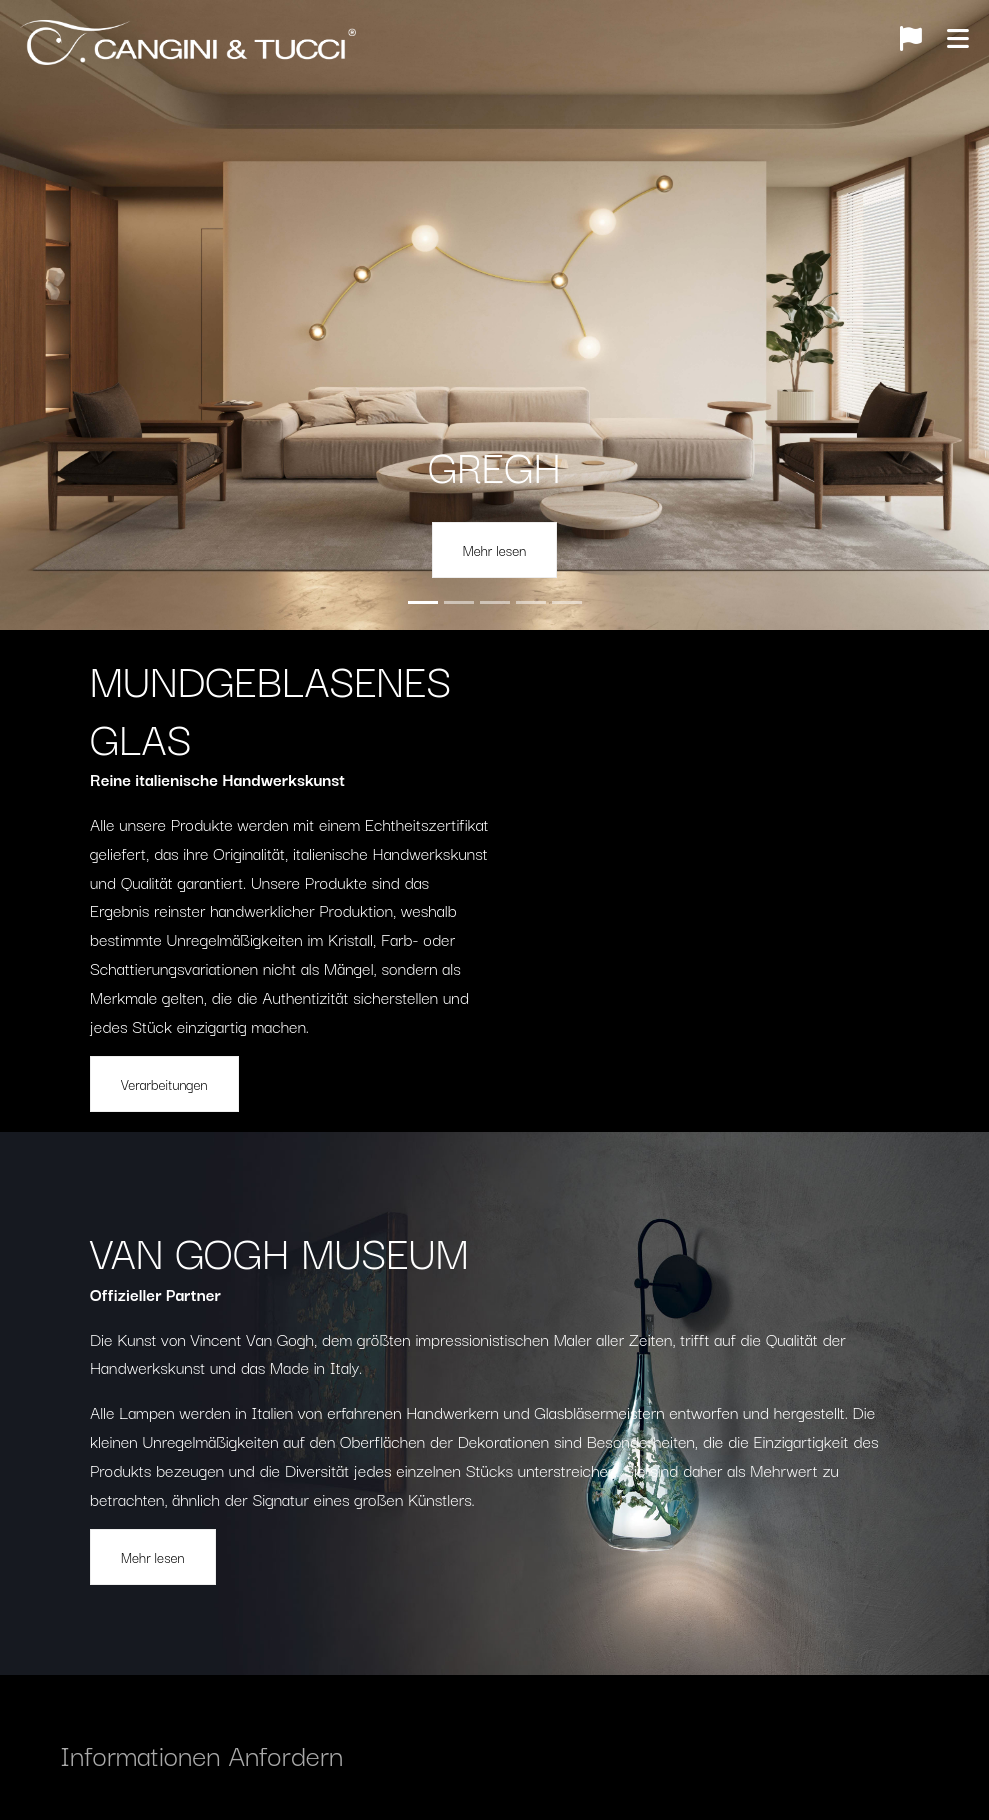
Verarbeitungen (164, 1084)
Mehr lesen (495, 550)
